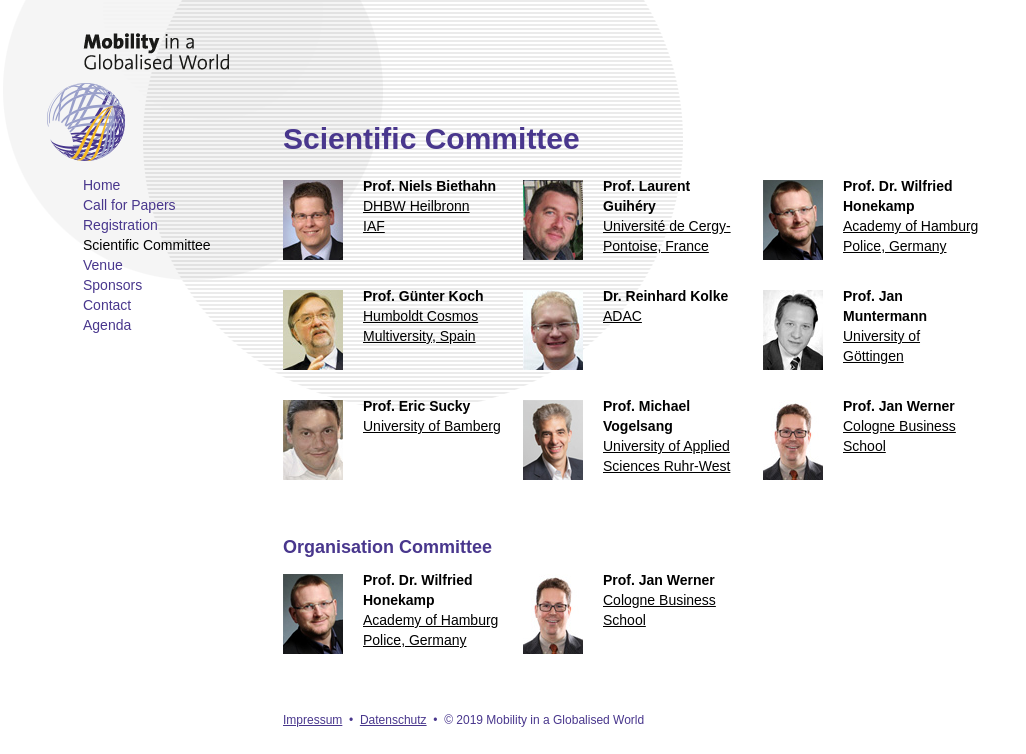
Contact (107, 305)
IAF (374, 226)
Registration (120, 225)
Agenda (107, 325)
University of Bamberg (432, 426)
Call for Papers (129, 205)
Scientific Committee (147, 245)
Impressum (312, 720)
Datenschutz (393, 720)
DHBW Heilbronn (416, 206)
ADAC (622, 316)
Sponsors (112, 285)
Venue (103, 265)
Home (101, 185)
